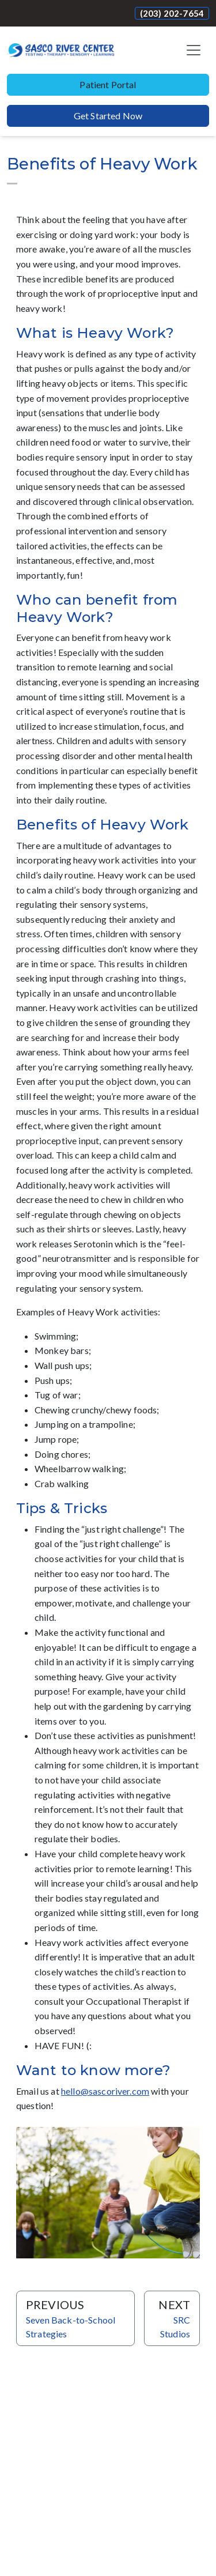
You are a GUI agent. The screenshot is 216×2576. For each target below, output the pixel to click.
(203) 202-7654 (172, 13)
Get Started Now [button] (108, 115)
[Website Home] (61, 50)
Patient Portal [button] (107, 84)
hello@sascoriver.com (105, 2090)
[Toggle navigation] (193, 50)
